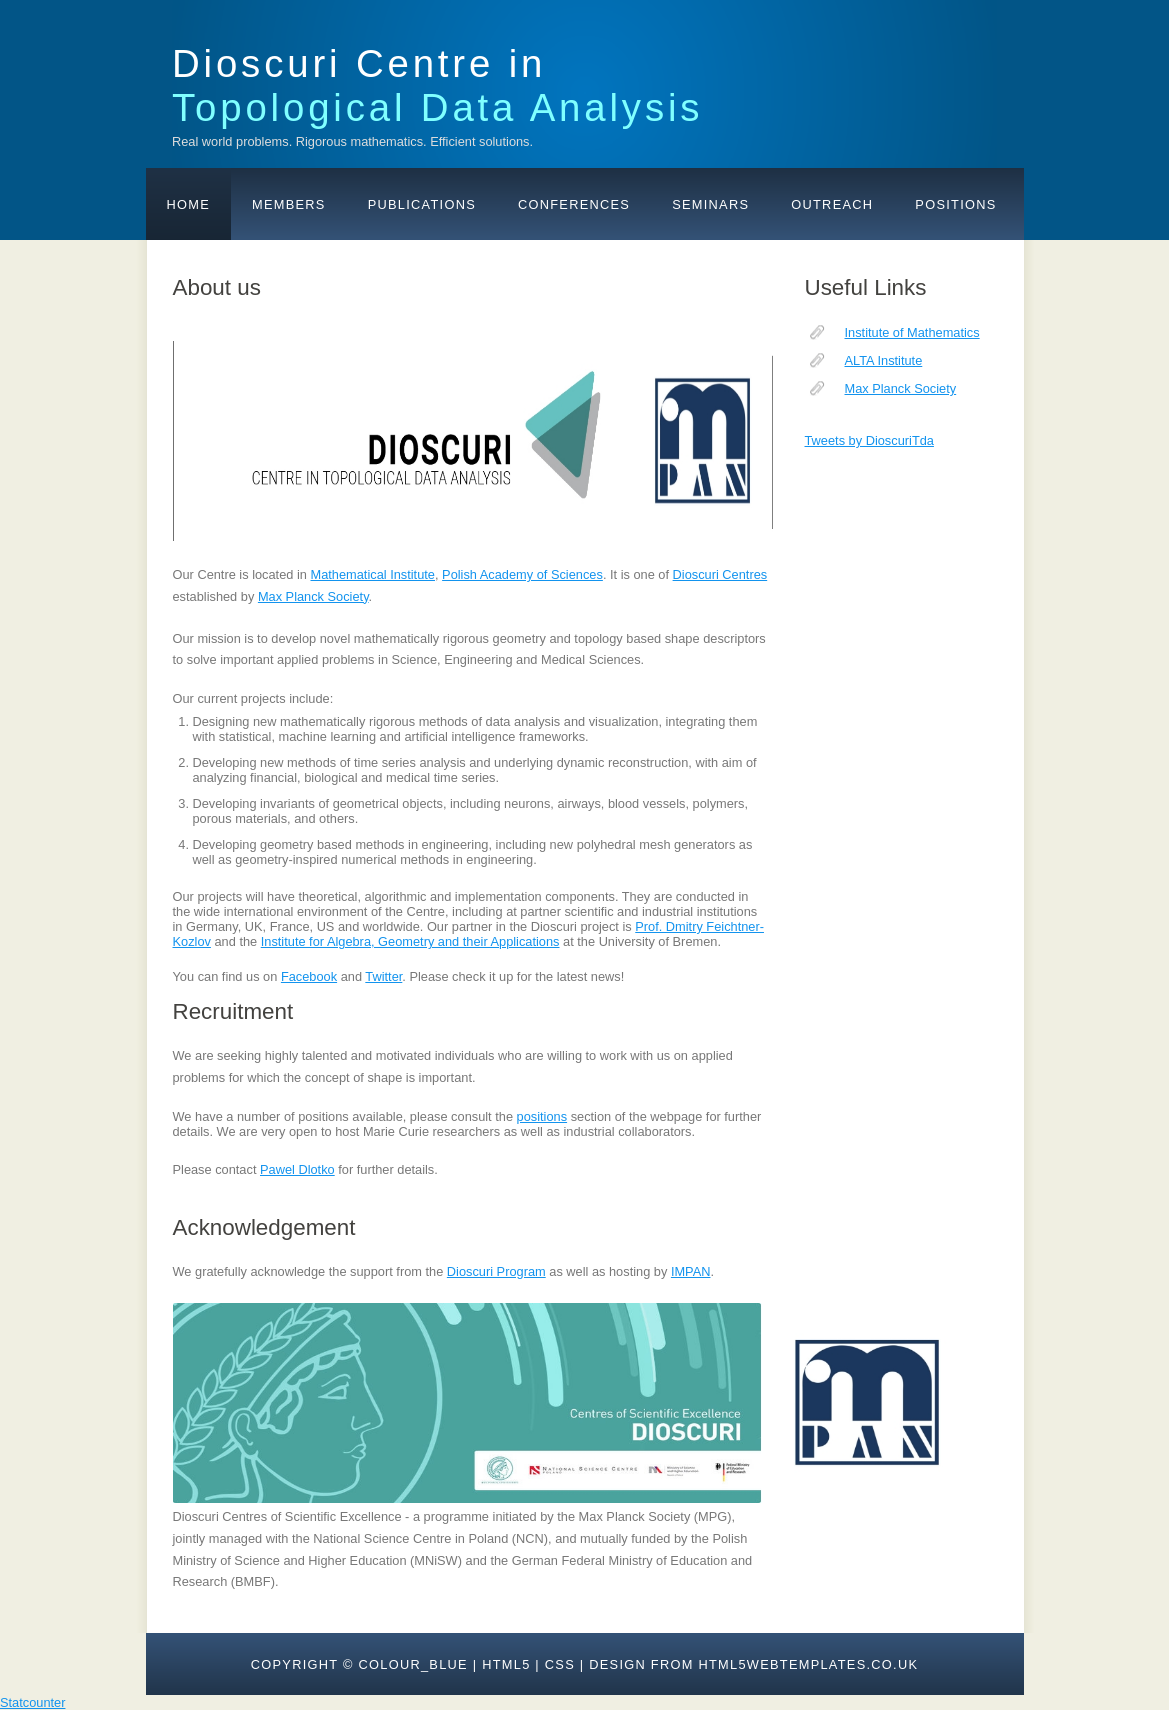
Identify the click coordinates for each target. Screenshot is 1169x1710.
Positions (955, 204)
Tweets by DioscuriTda (869, 440)
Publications (422, 204)
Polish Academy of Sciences (522, 574)
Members (289, 204)
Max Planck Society (901, 388)
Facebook (309, 976)
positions (542, 1116)
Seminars (710, 204)
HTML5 (506, 1664)
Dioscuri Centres (720, 574)
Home (189, 204)
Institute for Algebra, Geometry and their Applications (410, 941)
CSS (560, 1664)
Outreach (832, 204)
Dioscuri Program (496, 1271)
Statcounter (32, 1702)
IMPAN (691, 1271)
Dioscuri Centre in (437, 85)
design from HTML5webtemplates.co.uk (753, 1664)
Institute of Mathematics (912, 332)
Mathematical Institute (373, 574)
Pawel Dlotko (297, 1169)
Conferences (574, 204)
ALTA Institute (884, 360)
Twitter (383, 976)
